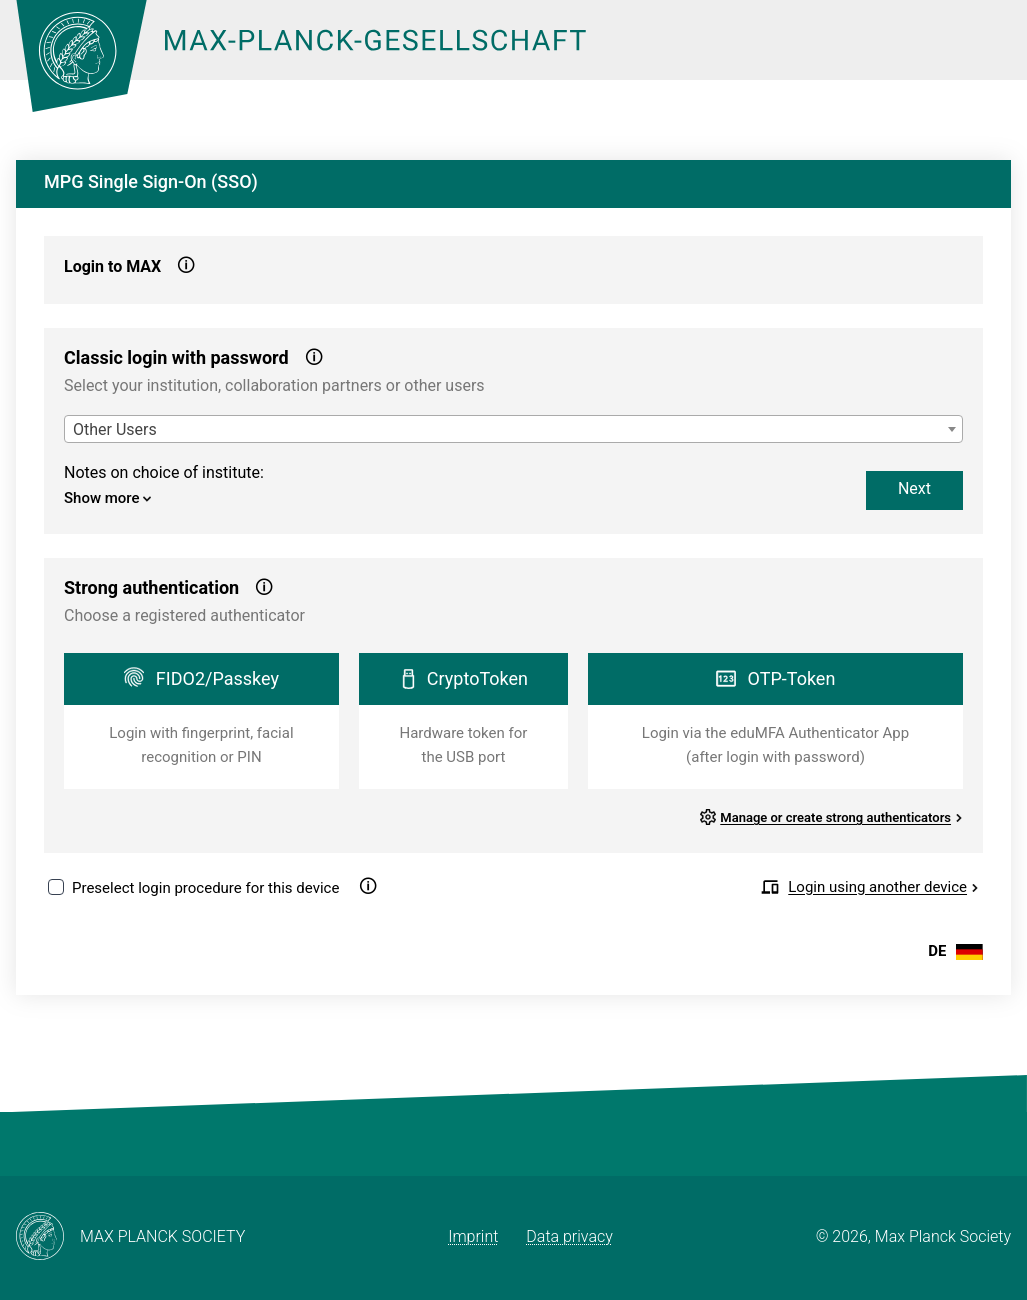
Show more (107, 498)
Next (914, 488)
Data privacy (569, 1236)
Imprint (473, 1236)
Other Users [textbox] (115, 429)
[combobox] (513, 429)
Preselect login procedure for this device (205, 888)
